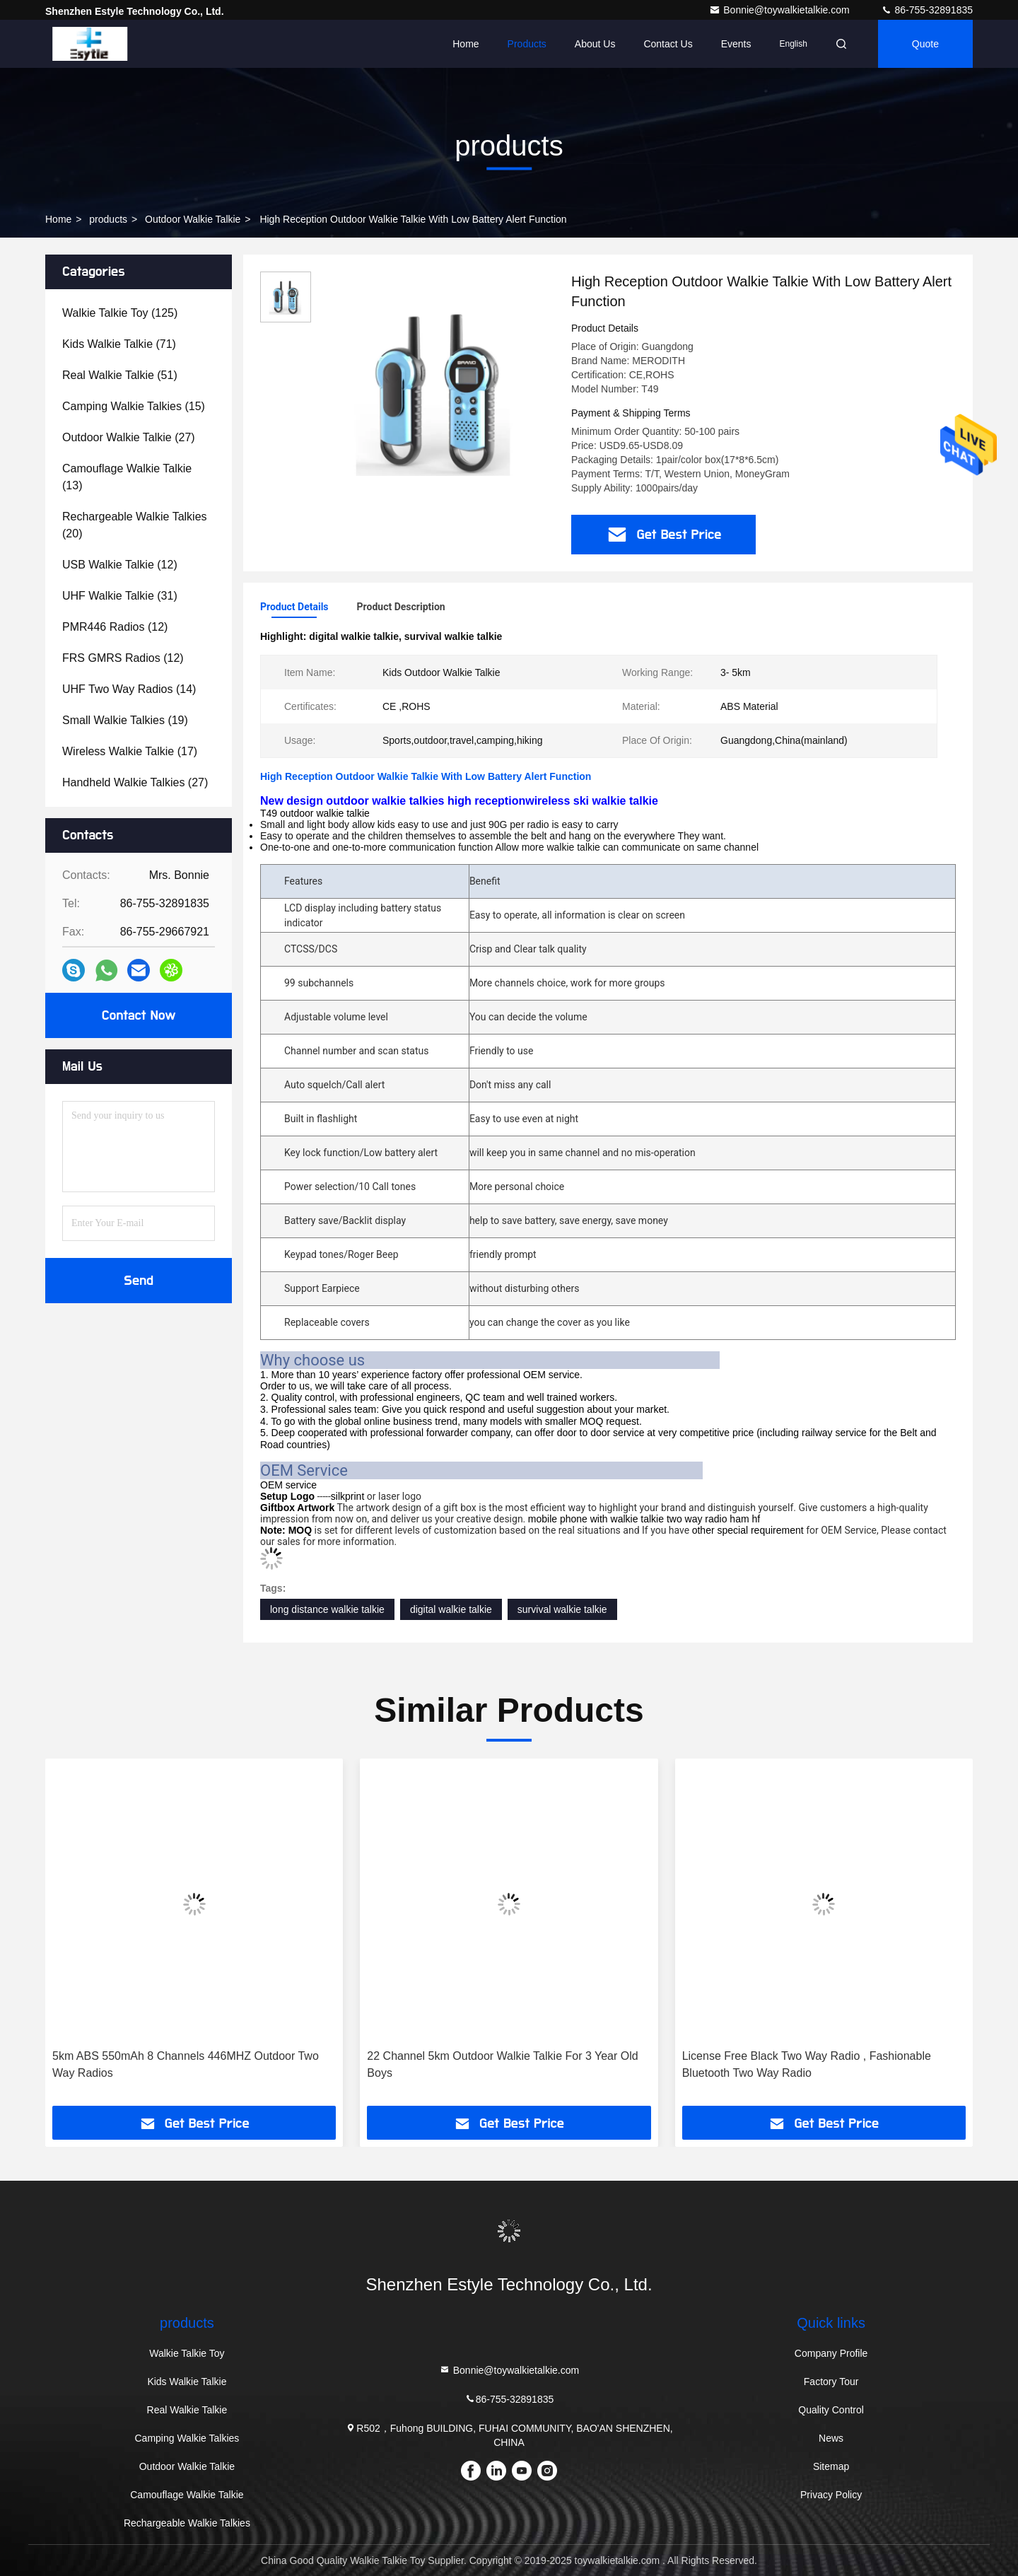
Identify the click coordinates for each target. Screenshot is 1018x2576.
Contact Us (667, 43)
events (736, 43)
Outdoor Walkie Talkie (192, 219)
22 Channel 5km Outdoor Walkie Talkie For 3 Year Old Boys (502, 2064)
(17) (129, 751)
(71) (119, 344)
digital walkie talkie (451, 1609)
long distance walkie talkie (327, 1609)
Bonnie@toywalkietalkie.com (780, 10)
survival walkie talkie (562, 1609)
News (831, 2438)
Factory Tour (831, 2381)
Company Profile (831, 2353)
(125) (119, 313)
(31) (119, 596)
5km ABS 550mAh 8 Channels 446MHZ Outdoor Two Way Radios (185, 2064)
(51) (119, 375)
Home (465, 43)
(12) (119, 565)
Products (527, 43)
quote (925, 43)
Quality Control (831, 2409)
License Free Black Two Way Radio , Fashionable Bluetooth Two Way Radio (806, 2064)
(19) (125, 720)
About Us (595, 43)
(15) (133, 406)
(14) (129, 689)
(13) (127, 476)
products (108, 219)
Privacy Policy (831, 2494)
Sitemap (831, 2466)
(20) (134, 525)
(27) (128, 437)
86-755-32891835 (927, 10)
